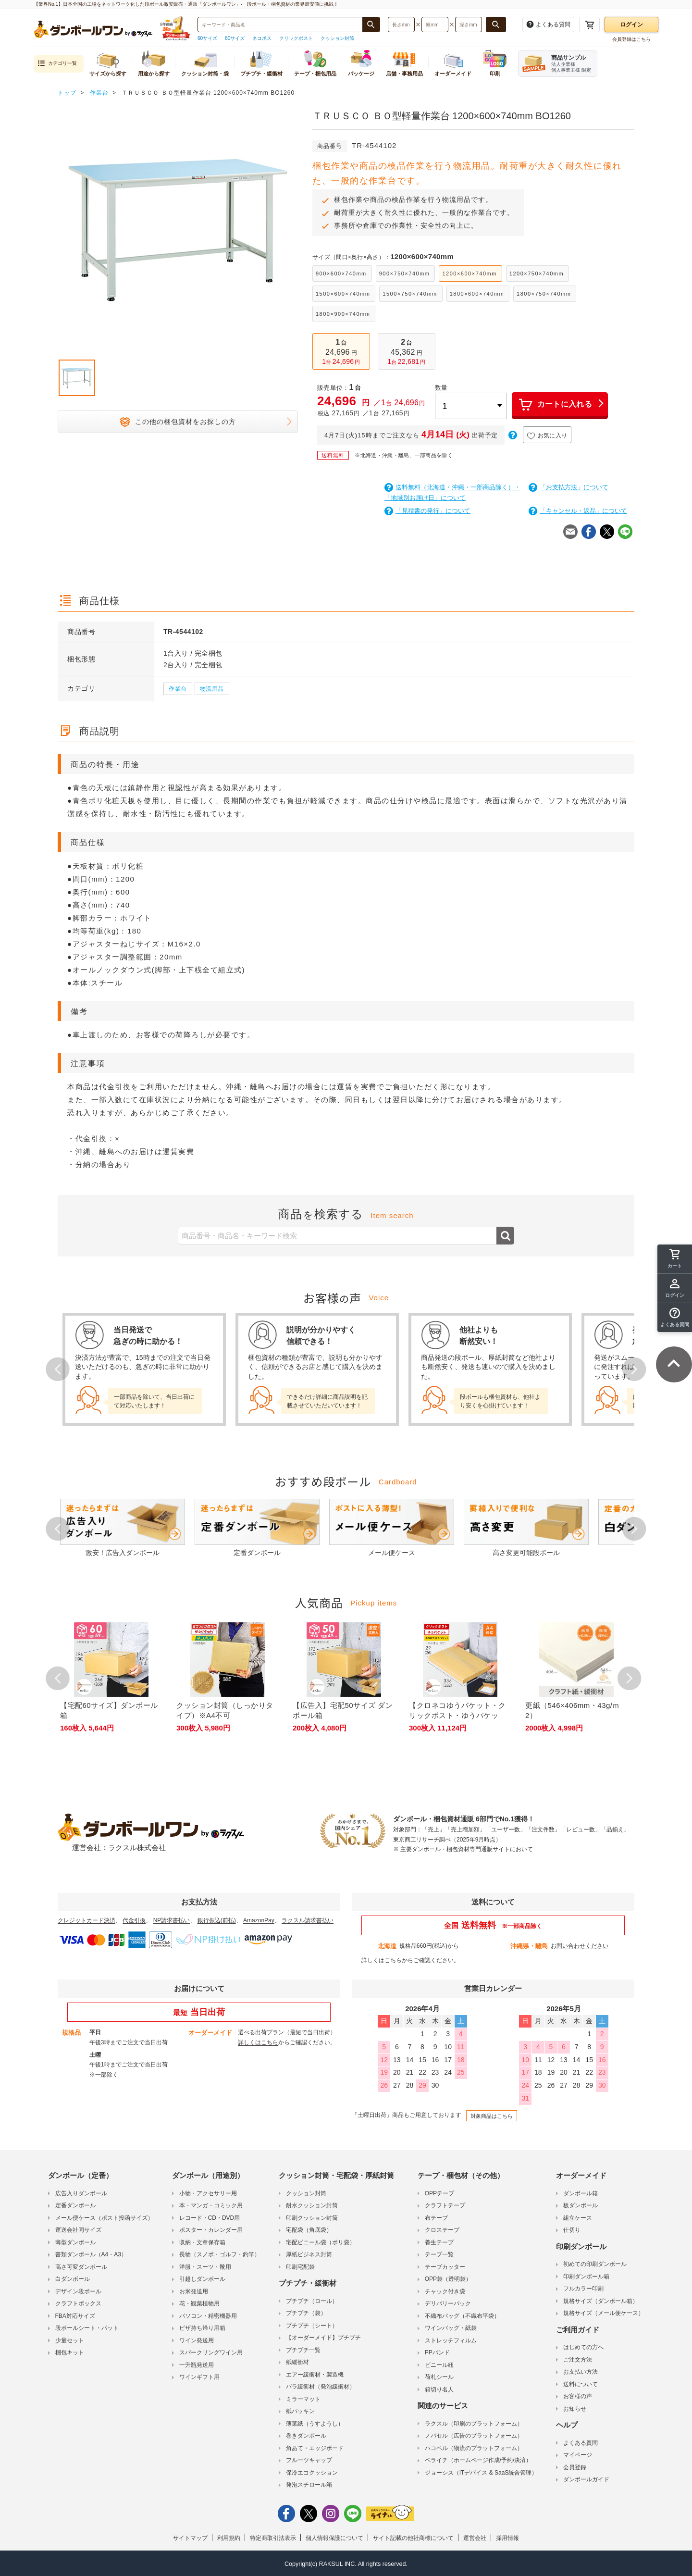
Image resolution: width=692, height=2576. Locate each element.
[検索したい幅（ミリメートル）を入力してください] (434, 24)
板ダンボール (580, 2205)
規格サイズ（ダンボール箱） (600, 2301)
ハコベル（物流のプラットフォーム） (474, 2448)
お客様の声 (577, 2396)
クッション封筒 (337, 38)
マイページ (577, 2455)
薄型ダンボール (75, 2242)
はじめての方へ (583, 2347)
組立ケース (577, 2218)
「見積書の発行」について (427, 510)
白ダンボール (72, 2279)
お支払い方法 (580, 2371)
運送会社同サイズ (78, 2230)
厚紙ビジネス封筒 (309, 2254)
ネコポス (262, 38)
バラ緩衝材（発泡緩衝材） (320, 2386)
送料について (580, 2384)
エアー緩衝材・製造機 (315, 2374)
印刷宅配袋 (300, 2267)
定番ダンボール (75, 2205)
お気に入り (547, 436)
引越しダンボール (202, 2279)
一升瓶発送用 (196, 2365)
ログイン (631, 24)
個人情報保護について (334, 2538)
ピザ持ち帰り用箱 (202, 2328)
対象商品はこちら (491, 2116)
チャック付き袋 (445, 2291)
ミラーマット (303, 2399)
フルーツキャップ (309, 2460)
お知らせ (574, 2408)
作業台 (178, 688)
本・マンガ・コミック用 (211, 2205)
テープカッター (445, 2267)
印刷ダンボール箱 (586, 2276)
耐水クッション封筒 (312, 2205)
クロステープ (442, 2230)
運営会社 (474, 2538)
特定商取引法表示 (273, 2538)
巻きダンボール (306, 2435)
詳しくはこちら (381, 1960)
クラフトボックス (78, 2303)
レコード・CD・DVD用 (209, 2218)
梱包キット (69, 2352)
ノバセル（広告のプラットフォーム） (474, 2435)
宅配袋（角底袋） (309, 2230)
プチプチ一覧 (303, 2350)
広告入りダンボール (81, 2193)
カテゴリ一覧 (57, 64)
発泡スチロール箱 (309, 2484)
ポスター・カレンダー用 (211, 2230)
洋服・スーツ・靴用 (205, 2267)
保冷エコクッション (312, 2472)
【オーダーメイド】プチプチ (323, 2337)
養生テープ (439, 2242)
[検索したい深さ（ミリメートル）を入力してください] (468, 24)
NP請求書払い (171, 1920)
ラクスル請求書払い (308, 1920)
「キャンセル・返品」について (578, 510)
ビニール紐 (439, 2365)
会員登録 (574, 2467)
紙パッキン (300, 2411)
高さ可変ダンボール (81, 2267)
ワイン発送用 (196, 2340)
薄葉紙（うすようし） (315, 2423)
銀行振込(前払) (217, 1920)
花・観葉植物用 (199, 2303)
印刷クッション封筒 (312, 2218)
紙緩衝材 (297, 2362)
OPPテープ (439, 2193)
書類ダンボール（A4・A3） (91, 2254)
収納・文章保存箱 (202, 2242)
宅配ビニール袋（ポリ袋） (320, 2242)
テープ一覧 (439, 2254)
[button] (674, 1317)
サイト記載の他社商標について (413, 2538)
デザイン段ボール (78, 2291)
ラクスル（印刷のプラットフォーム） (474, 2423)
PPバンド (437, 2352)
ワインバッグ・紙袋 (451, 2328)
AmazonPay (258, 1920)
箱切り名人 (439, 2389)
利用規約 (228, 2538)
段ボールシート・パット (87, 2328)
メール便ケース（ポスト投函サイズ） (104, 2218)
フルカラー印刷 (583, 2288)
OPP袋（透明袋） (448, 2279)
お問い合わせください (579, 1945)
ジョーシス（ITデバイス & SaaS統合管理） (481, 2472)
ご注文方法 (577, 2359)
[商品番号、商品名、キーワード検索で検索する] (371, 24)
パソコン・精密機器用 (208, 2316)
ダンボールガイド (586, 2479)
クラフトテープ (445, 2205)
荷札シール (439, 2377)
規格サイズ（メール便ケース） (603, 2313)
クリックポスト (296, 38)
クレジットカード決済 (86, 1920)
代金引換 (134, 1920)
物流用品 (212, 688)
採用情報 (507, 2538)
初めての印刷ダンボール (595, 2264)
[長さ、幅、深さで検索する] (496, 24)
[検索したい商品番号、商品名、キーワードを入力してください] (280, 24)
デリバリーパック (448, 2303)
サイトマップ (190, 2538)
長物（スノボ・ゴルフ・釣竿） (219, 2254)
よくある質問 (580, 2442)
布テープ (436, 2218)
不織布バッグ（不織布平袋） (462, 2316)
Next (634, 1369)
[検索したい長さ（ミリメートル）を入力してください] (401, 24)
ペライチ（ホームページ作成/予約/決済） (478, 2460)
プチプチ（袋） (306, 2313)
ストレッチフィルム (451, 2340)
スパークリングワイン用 (211, 2352)
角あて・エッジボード (315, 2448)
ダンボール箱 (580, 2193)
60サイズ (207, 38)
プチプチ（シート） (312, 2325)
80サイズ (235, 38)
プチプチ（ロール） (312, 2301)
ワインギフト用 (199, 2377)
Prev (58, 1369)
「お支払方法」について (568, 487)
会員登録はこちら (631, 39)
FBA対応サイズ (75, 2316)
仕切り (572, 2230)
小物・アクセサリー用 (208, 2193)
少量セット (69, 2340)
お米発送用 (193, 2291)
